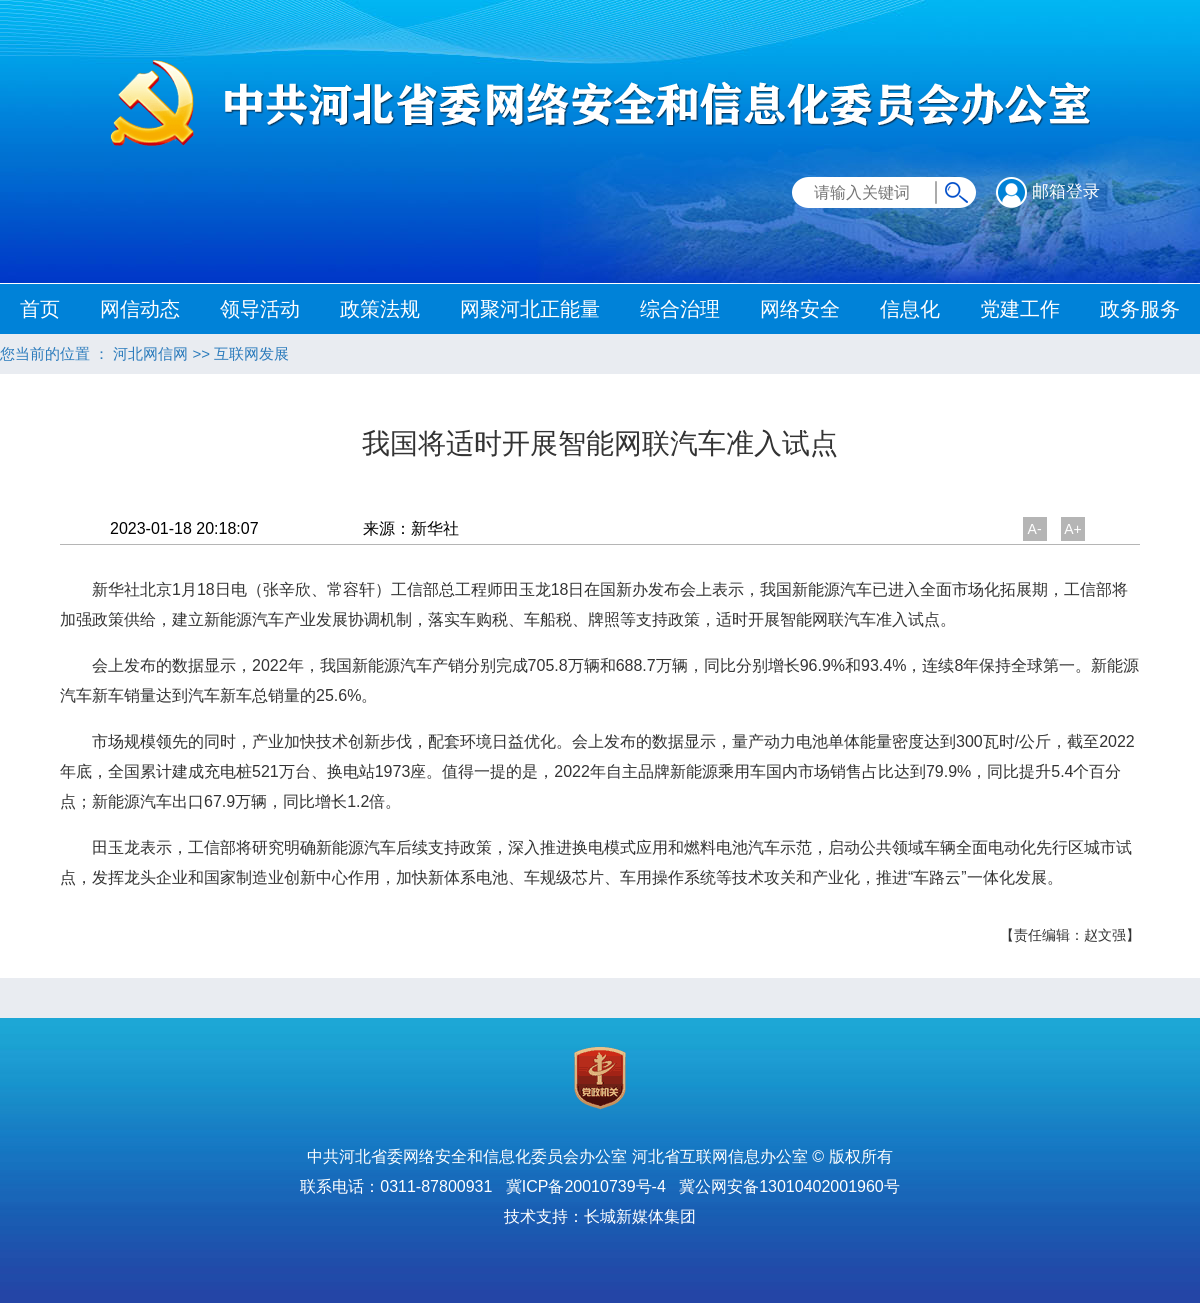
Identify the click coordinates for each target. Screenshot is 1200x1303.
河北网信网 (150, 353)
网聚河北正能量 (530, 309)
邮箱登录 (1048, 191)
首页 (40, 309)
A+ (1073, 529)
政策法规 (380, 309)
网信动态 (140, 309)
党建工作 (1020, 309)
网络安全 (800, 309)
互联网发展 (251, 353)
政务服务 (1140, 309)
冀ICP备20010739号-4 (586, 1186)
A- (1035, 529)
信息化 (910, 309)
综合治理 (680, 309)
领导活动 (260, 309)
